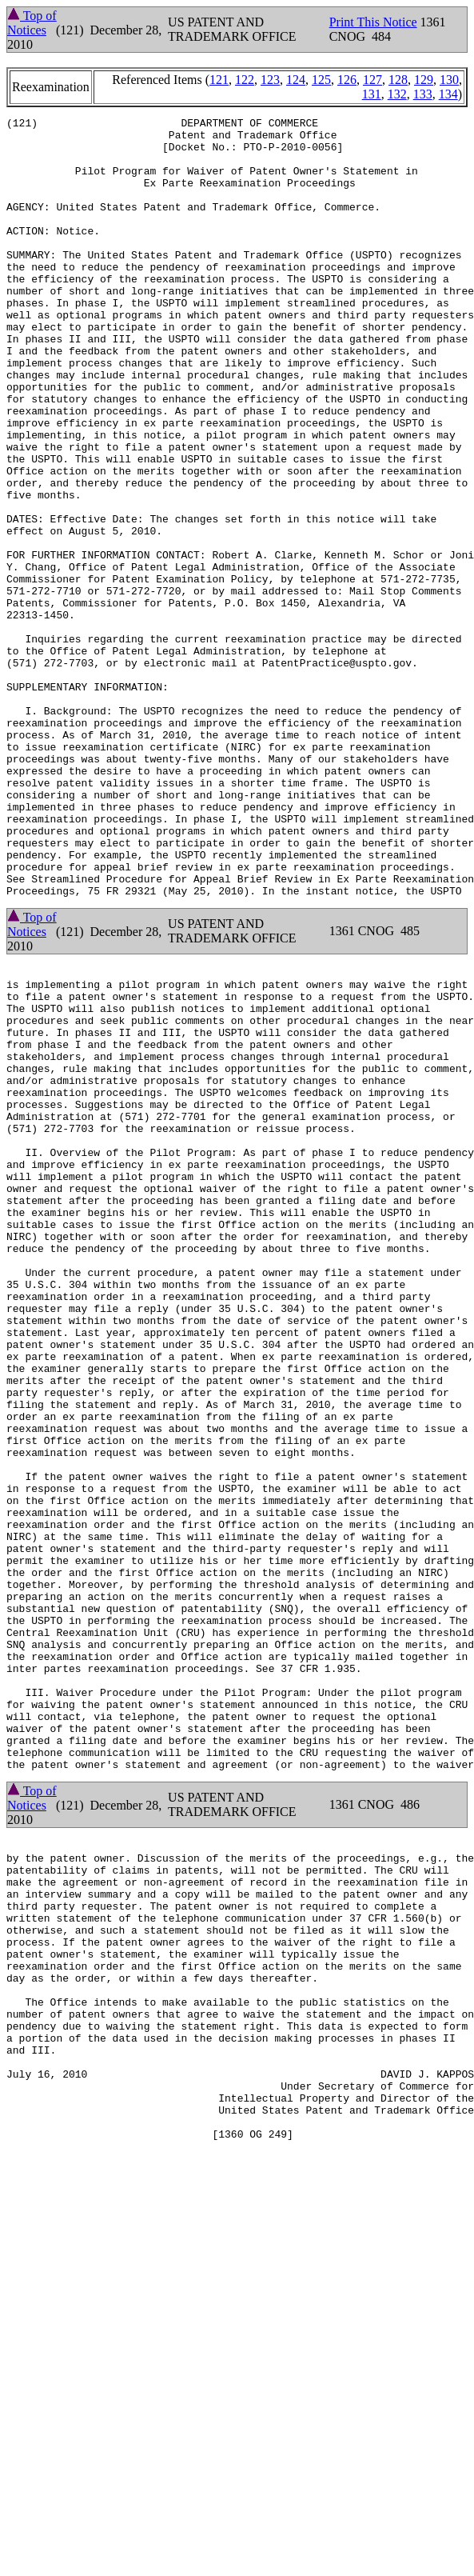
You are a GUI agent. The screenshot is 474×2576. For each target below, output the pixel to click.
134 (448, 94)
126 (346, 79)
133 (422, 94)
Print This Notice (373, 22)
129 (423, 79)
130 (449, 79)
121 (219, 79)
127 (372, 79)
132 (397, 94)
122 (244, 79)
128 (398, 79)
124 (295, 79)
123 (270, 79)
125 (321, 79)
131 (371, 94)
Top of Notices (32, 23)
